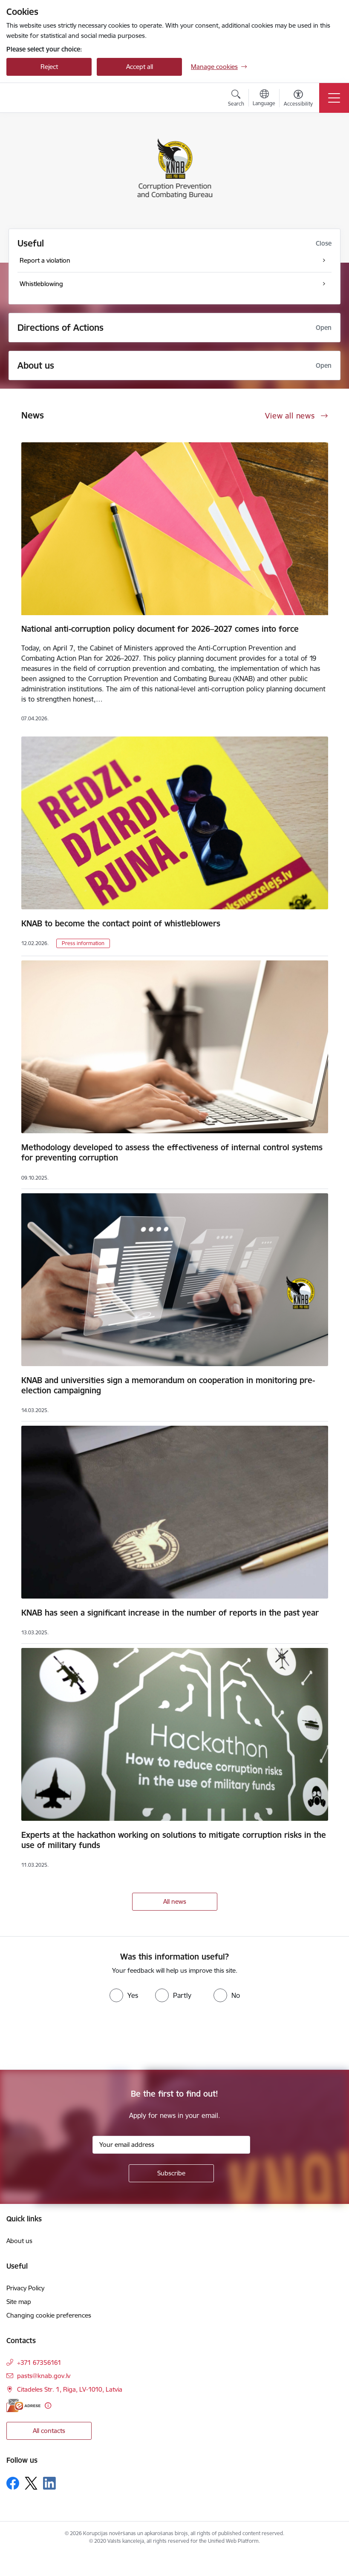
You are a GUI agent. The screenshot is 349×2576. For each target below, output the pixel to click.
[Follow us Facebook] (12, 2483)
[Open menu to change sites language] (264, 99)
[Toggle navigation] (334, 98)
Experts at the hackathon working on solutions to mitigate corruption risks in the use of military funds (173, 1840)
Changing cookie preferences (48, 2315)
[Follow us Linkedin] (49, 2483)
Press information (83, 943)
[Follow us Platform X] (31, 2483)
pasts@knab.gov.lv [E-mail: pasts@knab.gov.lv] (43, 2376)
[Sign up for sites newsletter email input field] (171, 2145)
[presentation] (71, 2037)
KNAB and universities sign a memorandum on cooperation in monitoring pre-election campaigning (168, 1385)
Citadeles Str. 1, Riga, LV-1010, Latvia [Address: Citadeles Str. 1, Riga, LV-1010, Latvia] (69, 2389)
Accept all (139, 67)
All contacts (49, 2431)
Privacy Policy (25, 2288)
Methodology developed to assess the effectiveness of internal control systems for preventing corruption (172, 1152)
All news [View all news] (174, 1901)
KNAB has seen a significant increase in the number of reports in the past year (170, 1612)
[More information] (48, 2405)
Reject (49, 67)
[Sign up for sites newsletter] (171, 2173)
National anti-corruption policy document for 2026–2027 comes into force (160, 629)
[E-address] (23, 2405)
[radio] (124, 1995)
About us (35, 365)
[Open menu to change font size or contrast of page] (298, 99)
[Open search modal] (236, 99)
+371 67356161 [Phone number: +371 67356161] (39, 2362)
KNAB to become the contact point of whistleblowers (120, 923)
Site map (18, 2302)
